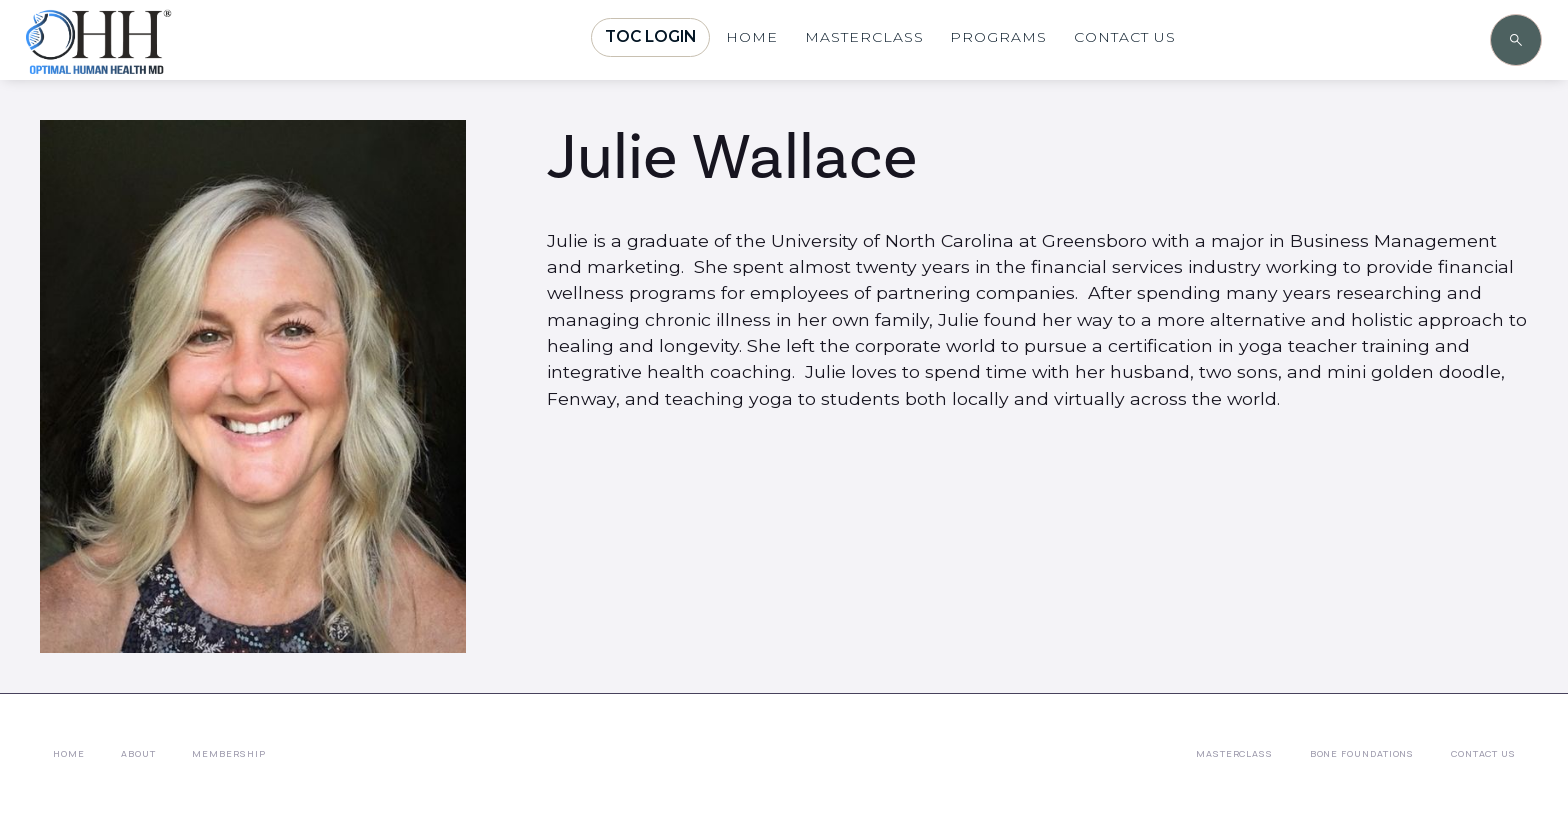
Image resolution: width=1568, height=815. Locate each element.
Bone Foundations (1362, 753)
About (138, 753)
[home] (156, 62)
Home (69, 753)
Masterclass (1234, 753)
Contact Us (1483, 753)
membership (228, 753)
